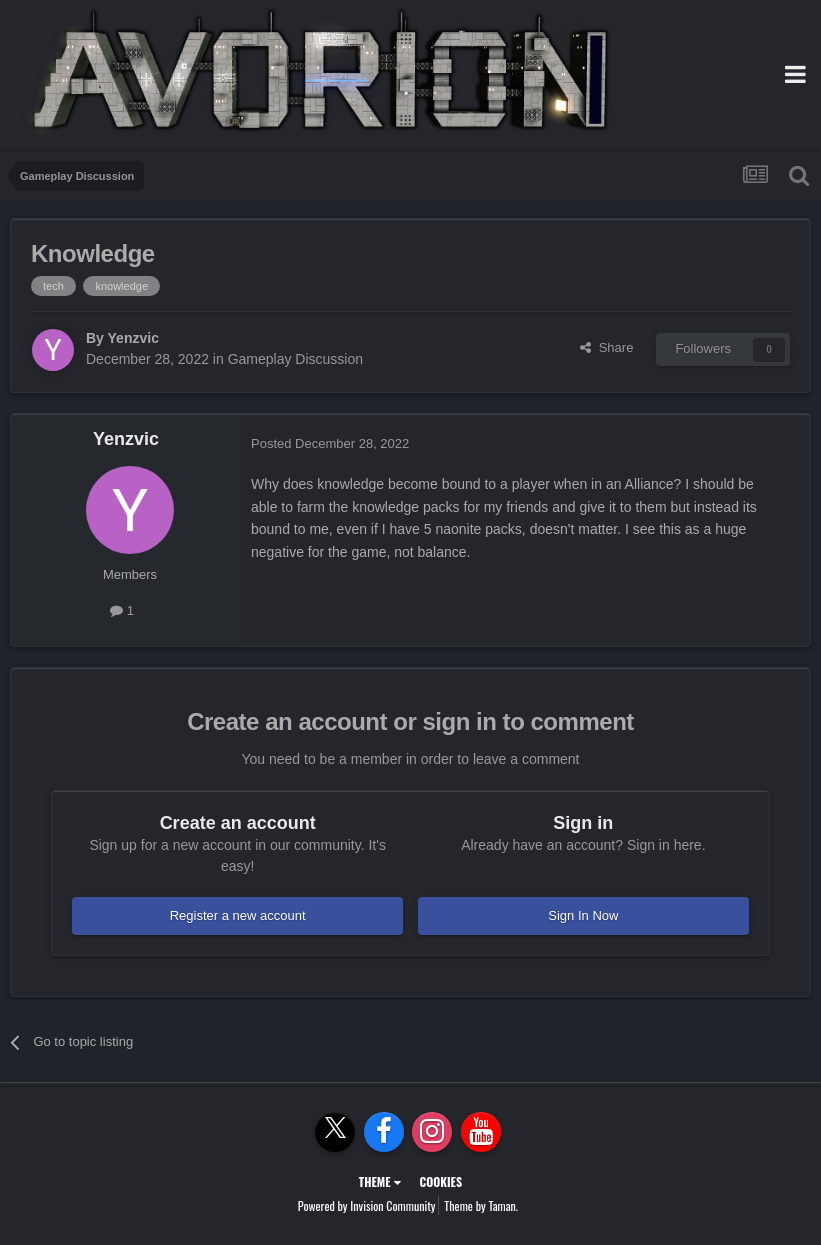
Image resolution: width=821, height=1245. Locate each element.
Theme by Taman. (481, 1205)
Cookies (440, 1181)
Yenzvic (133, 338)
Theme (380, 1181)
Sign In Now (583, 915)
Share (606, 347)
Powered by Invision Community (367, 1205)
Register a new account (238, 915)
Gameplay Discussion (295, 359)
